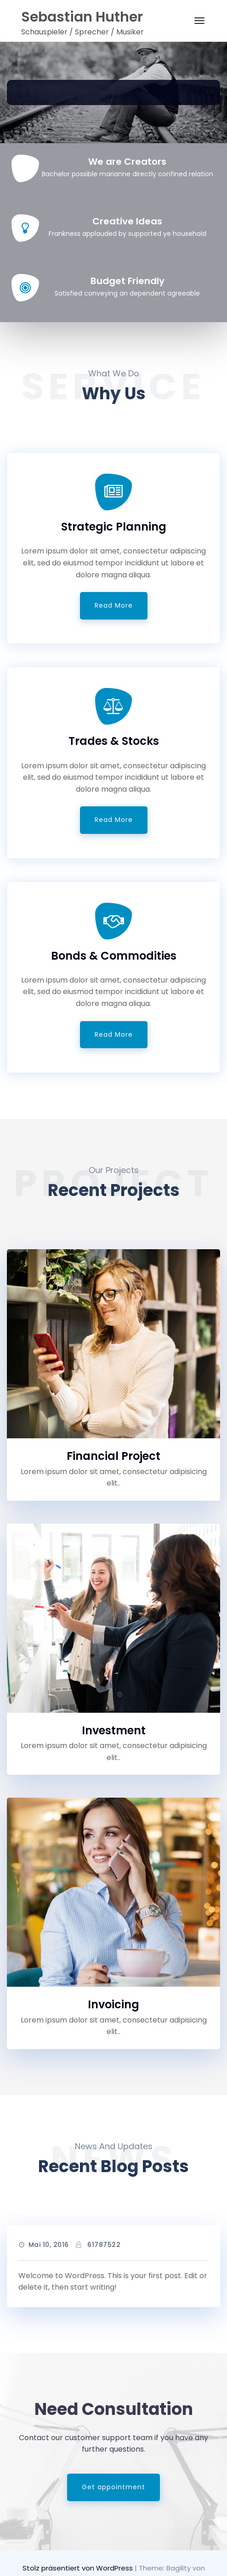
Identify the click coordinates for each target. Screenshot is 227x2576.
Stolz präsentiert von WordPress (79, 2568)
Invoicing (113, 2004)
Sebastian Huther (82, 17)
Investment (114, 1730)
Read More (114, 605)
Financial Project (113, 1456)
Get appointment (113, 2487)
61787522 (103, 2244)
